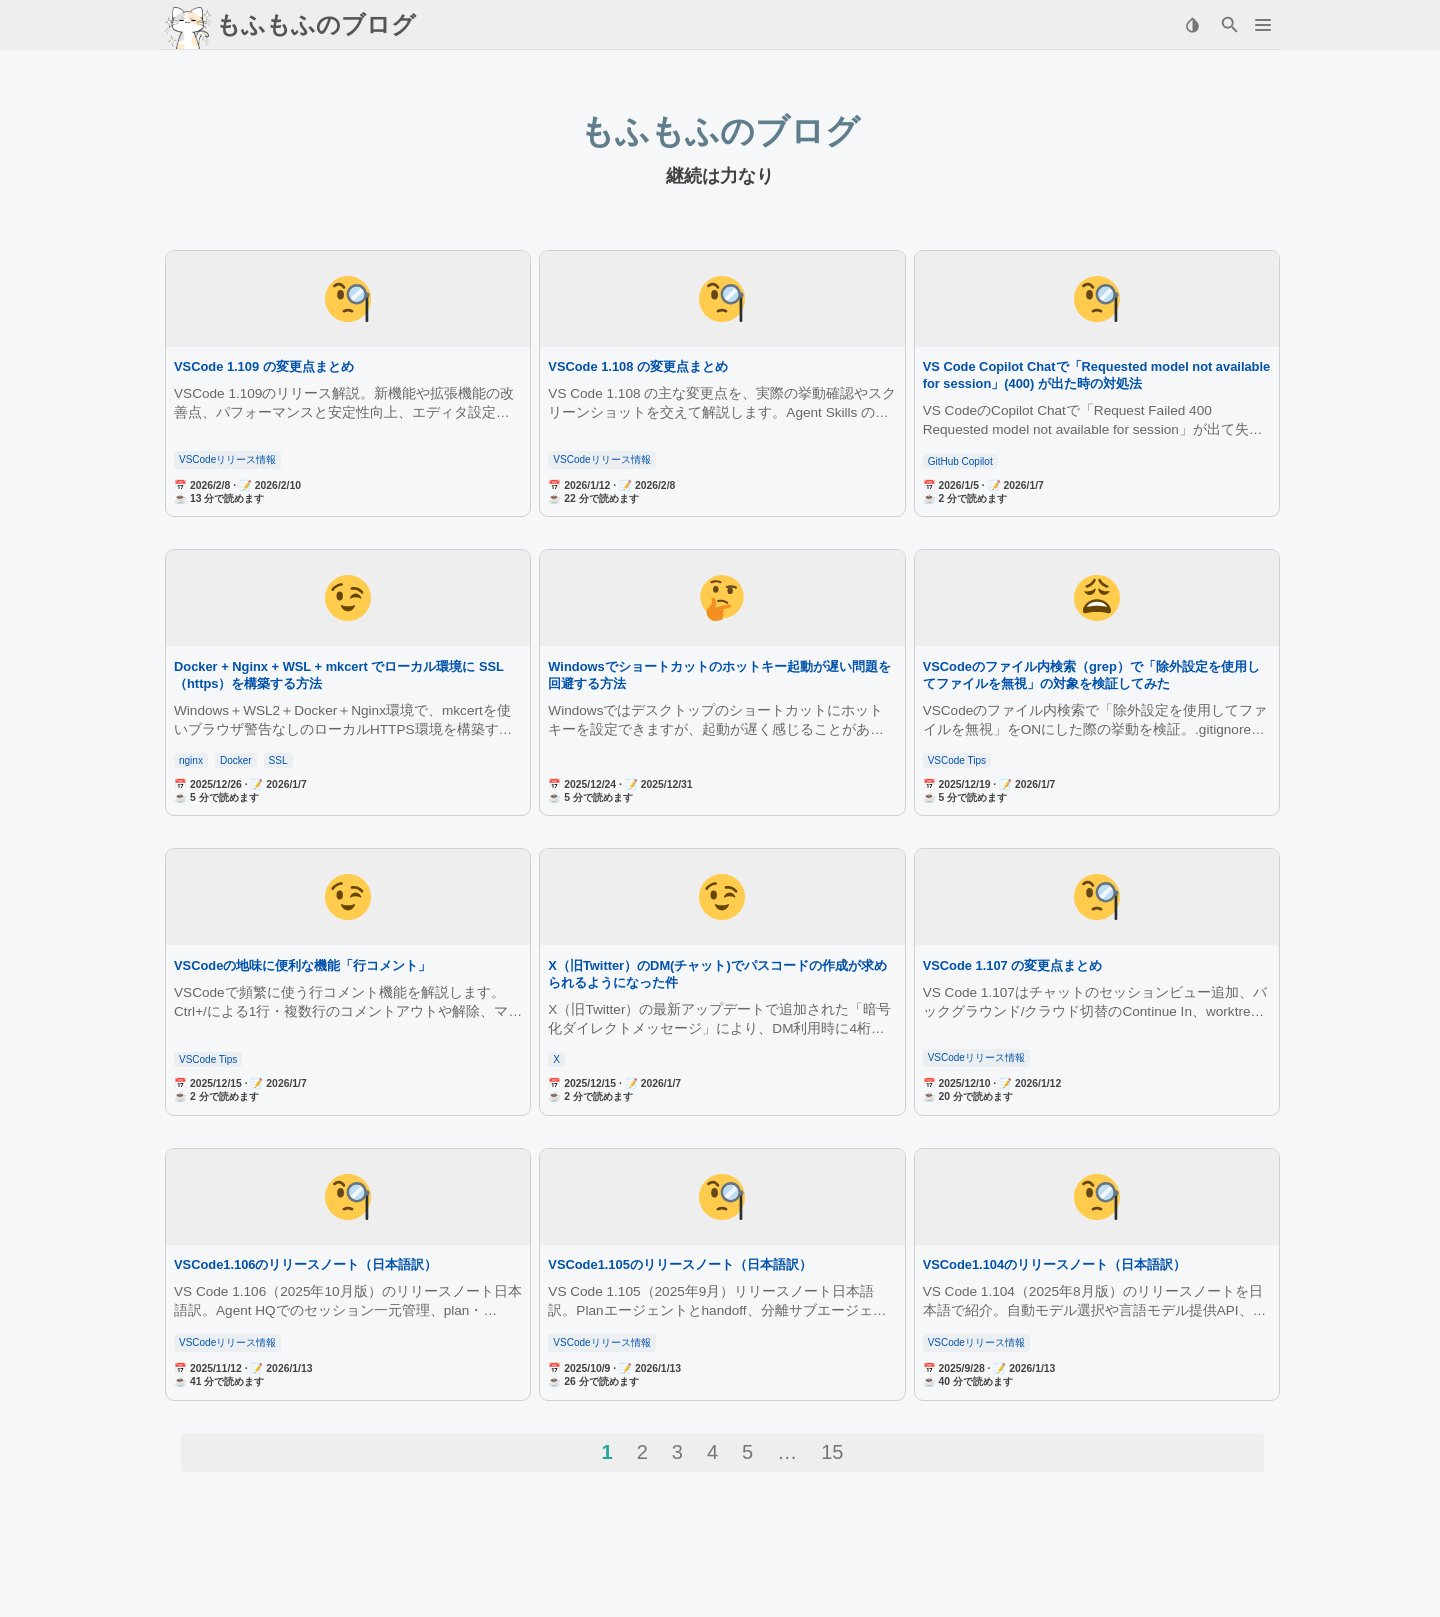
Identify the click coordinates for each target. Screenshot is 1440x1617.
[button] (1262, 25)
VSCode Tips (957, 760)
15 (832, 1452)
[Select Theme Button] (1192, 25)
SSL (278, 760)
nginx (191, 760)
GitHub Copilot (960, 461)
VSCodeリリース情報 (227, 459)
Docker (236, 760)
